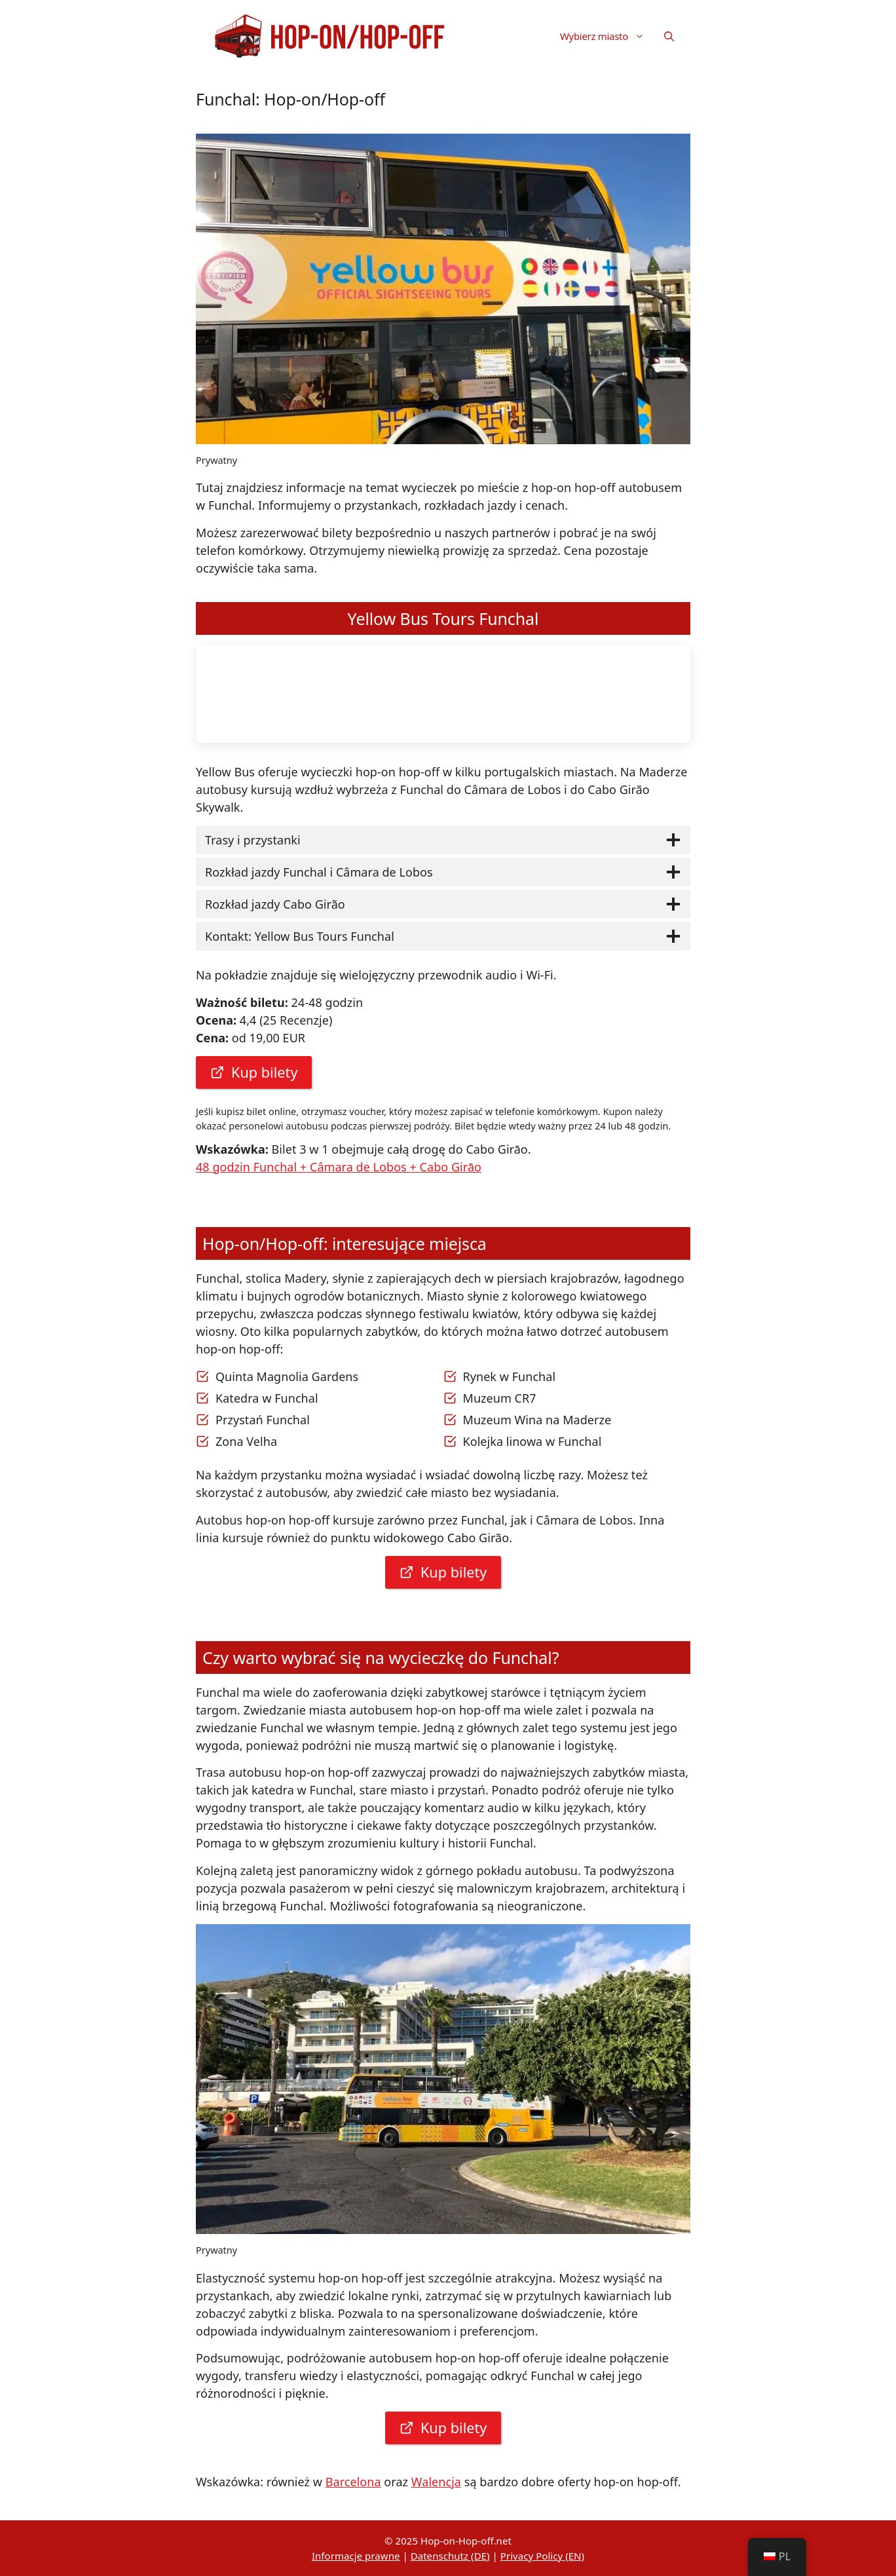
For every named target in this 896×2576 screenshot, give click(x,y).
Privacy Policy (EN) (542, 2555)
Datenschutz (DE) (450, 2555)
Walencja (436, 2482)
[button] (669, 36)
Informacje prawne (356, 2555)
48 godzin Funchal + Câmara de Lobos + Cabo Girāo (338, 1167)
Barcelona (353, 2482)
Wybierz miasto (607, 36)
